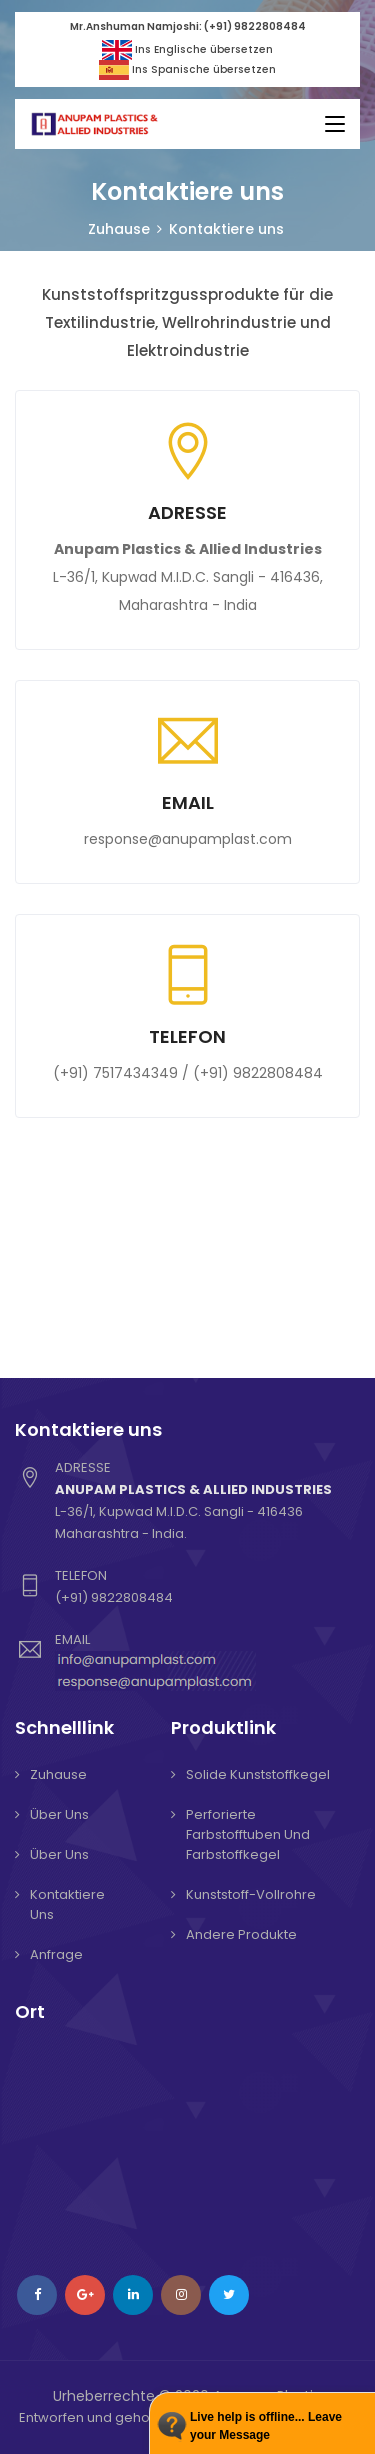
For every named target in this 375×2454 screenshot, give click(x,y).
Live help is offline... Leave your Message (266, 2426)
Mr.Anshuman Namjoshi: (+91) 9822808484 (188, 26)
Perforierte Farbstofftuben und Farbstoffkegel (248, 1834)
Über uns (59, 1814)
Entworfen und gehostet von (110, 2417)
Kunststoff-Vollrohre (251, 1894)
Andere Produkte (241, 1934)
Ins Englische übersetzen (188, 49)
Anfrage (56, 1954)
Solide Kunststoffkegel (258, 1774)
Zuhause (119, 229)
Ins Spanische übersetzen (187, 69)
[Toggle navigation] (335, 125)
